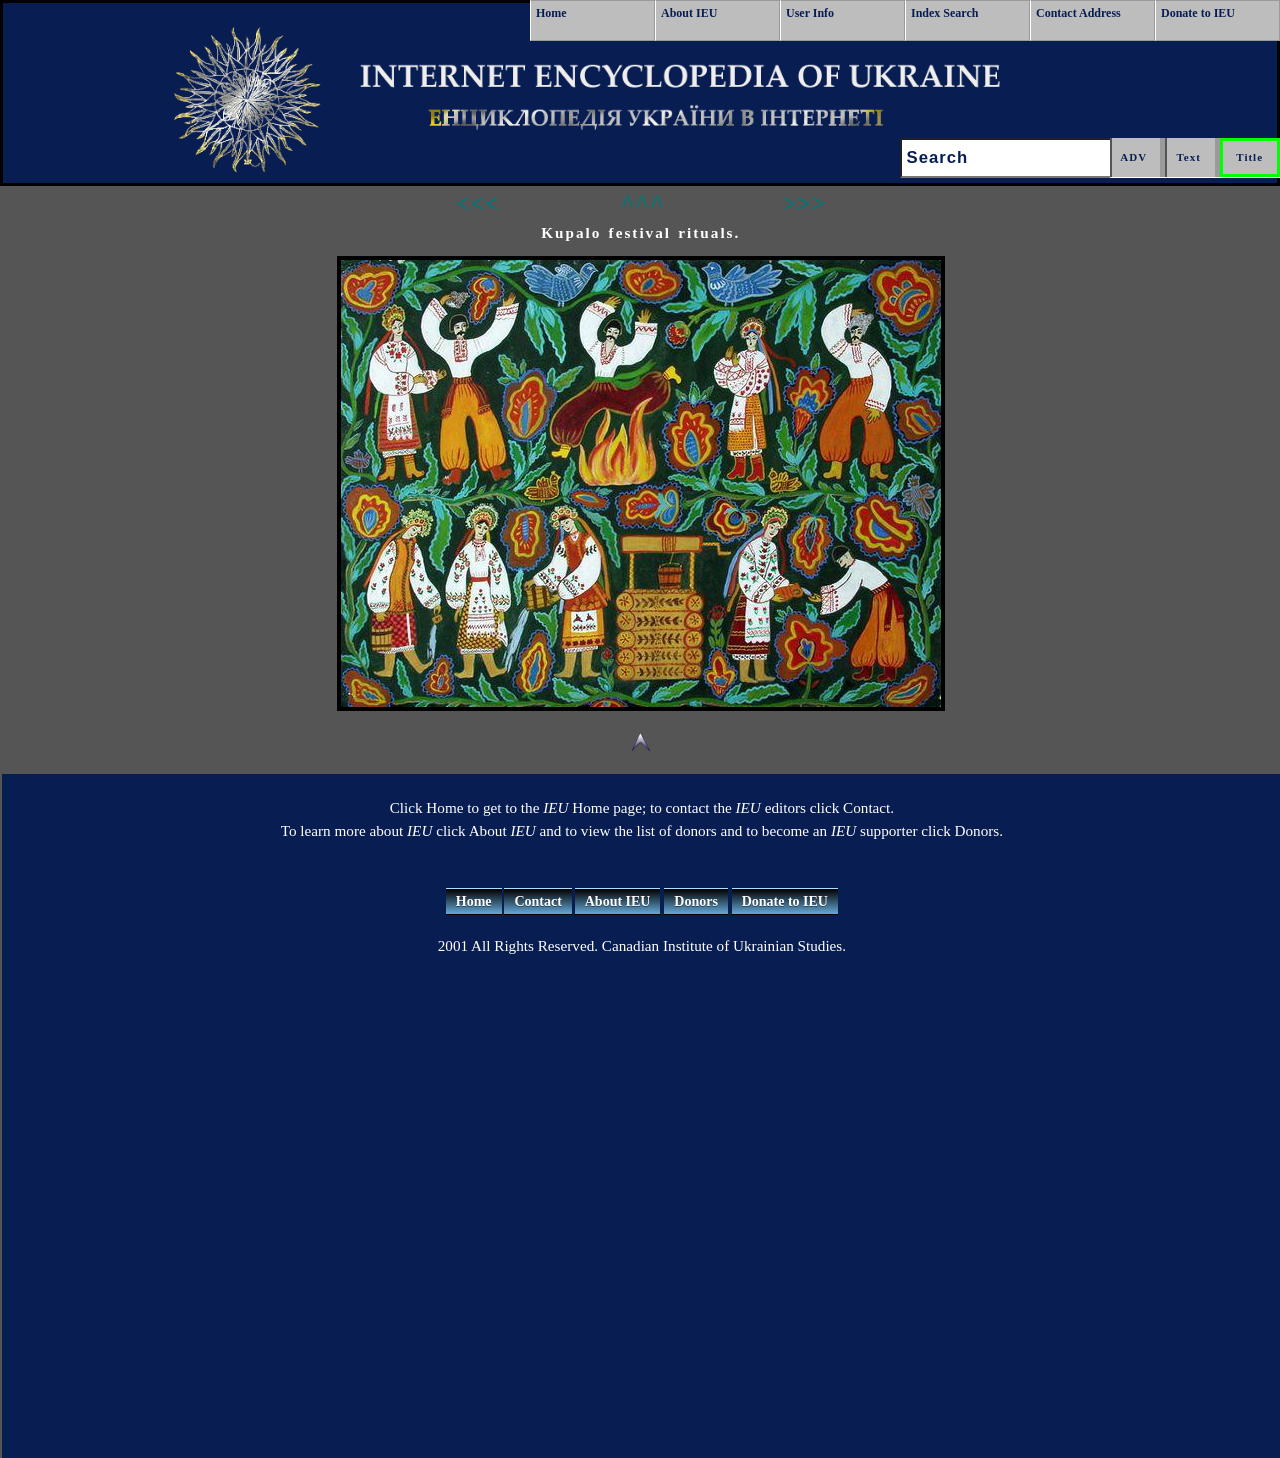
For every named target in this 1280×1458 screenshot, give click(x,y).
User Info (810, 13)
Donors (696, 901)
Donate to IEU (1198, 13)
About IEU (689, 13)
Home (551, 13)
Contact (537, 901)
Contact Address (1078, 13)
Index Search (944, 13)
